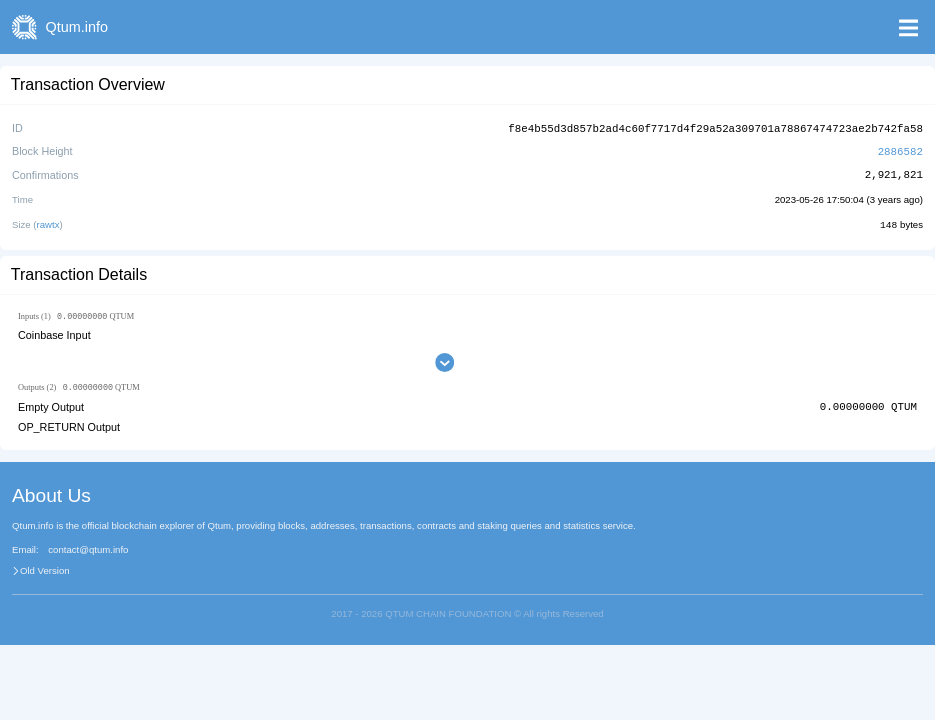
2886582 (900, 149)
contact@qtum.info (88, 549)
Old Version (45, 570)
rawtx (48, 222)
